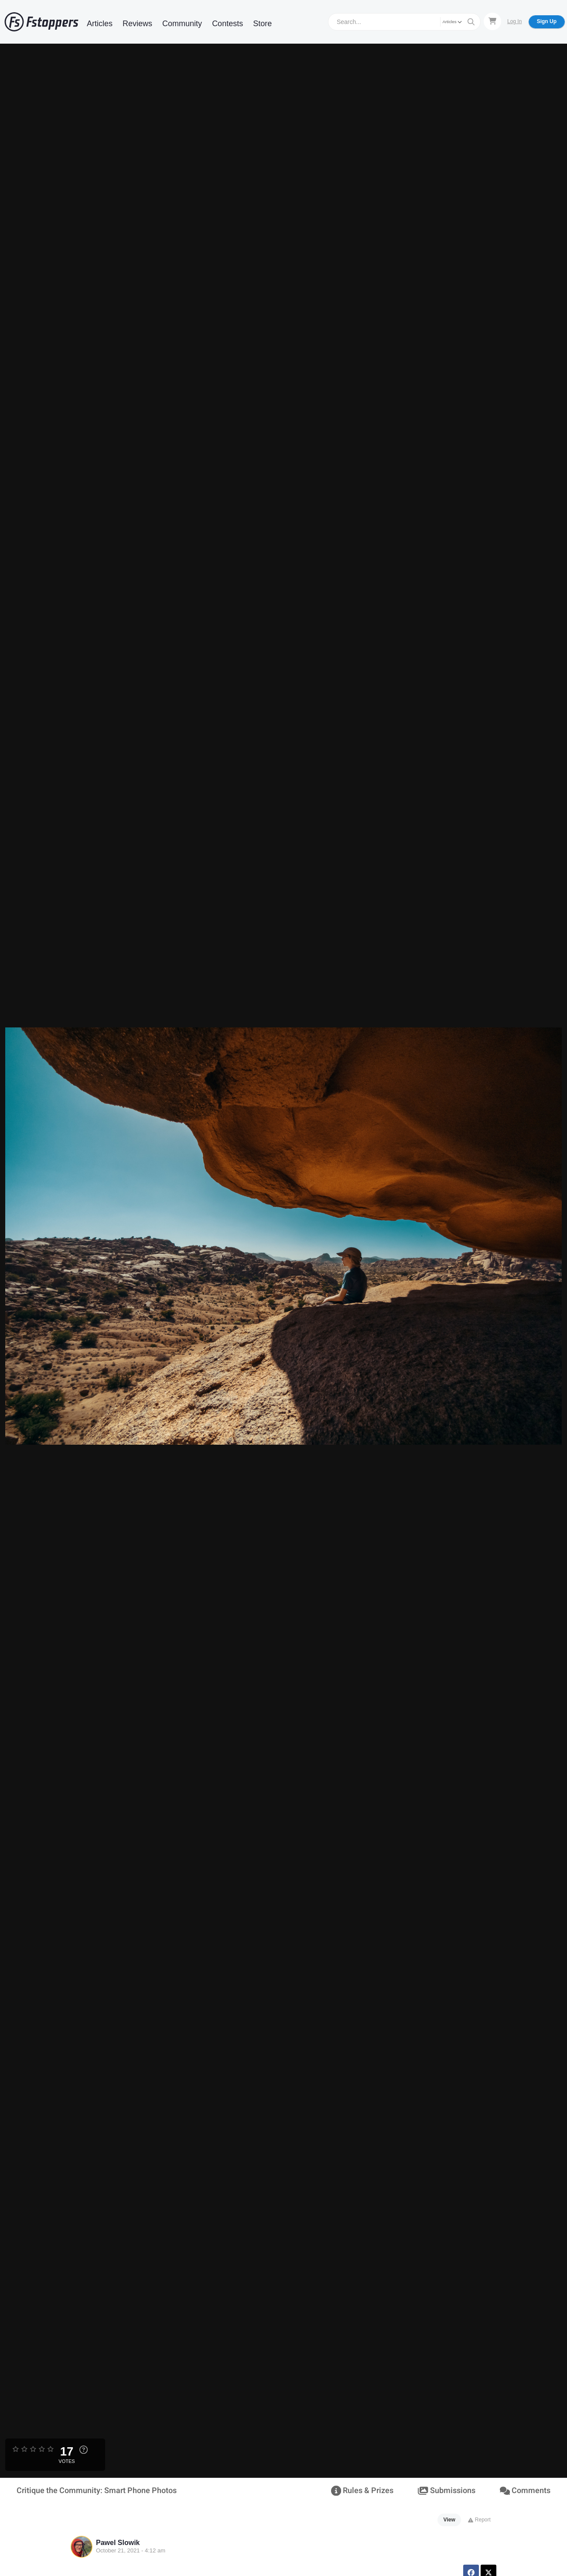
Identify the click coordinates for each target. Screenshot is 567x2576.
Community (182, 23)
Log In (514, 21)
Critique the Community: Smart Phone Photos (97, 2491)
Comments (525, 2491)
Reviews (137, 23)
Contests (227, 23)
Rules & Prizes (362, 2491)
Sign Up (547, 21)
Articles (100, 23)
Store (262, 23)
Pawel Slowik (118, 2542)
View (449, 2520)
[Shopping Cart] (492, 21)
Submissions (446, 2491)
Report (479, 2520)
